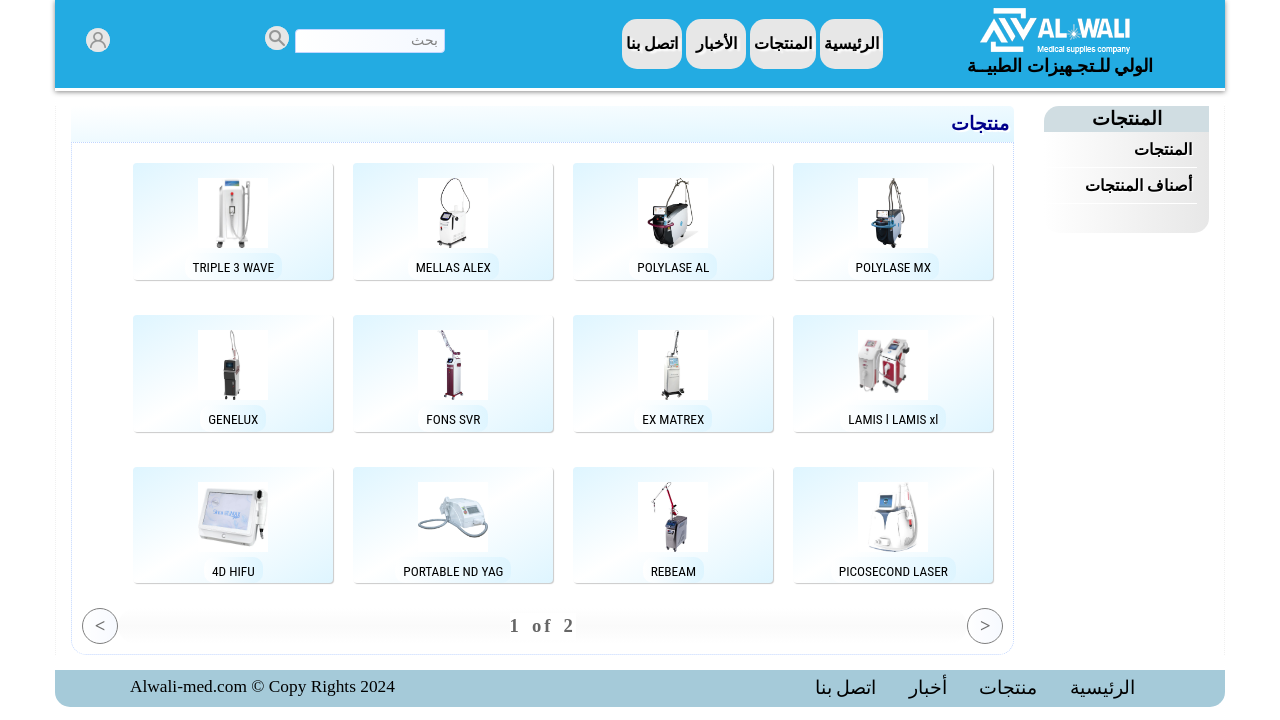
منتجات (1008, 688)
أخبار (928, 688)
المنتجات (783, 43)
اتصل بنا (652, 43)
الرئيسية (851, 43)
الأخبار (716, 43)
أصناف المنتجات (1138, 185)
